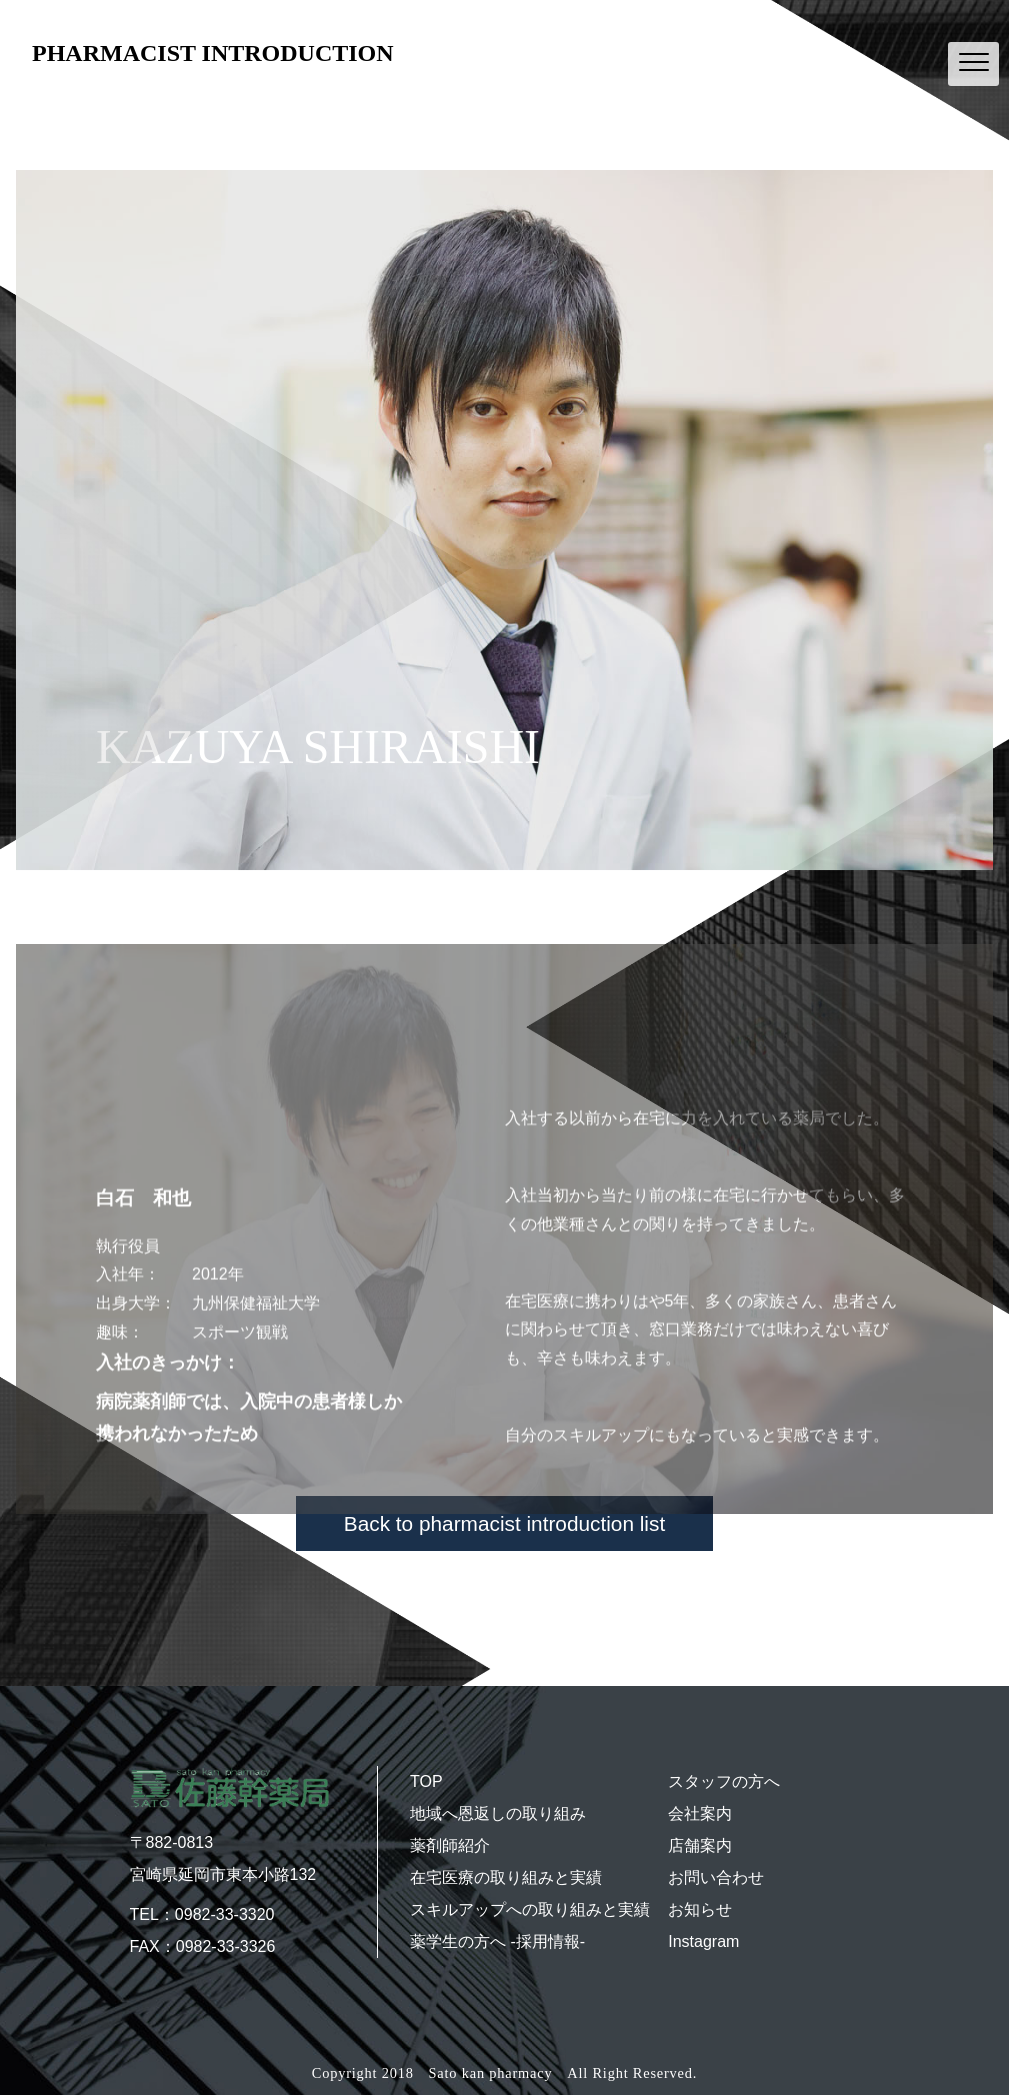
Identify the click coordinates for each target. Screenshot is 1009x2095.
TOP (426, 1781)
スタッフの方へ (724, 1781)
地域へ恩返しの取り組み (498, 1813)
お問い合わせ (716, 1877)
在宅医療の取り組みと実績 (506, 1877)
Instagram (703, 1941)
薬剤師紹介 (450, 1845)
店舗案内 (700, 1845)
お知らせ (700, 1909)
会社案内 (700, 1813)
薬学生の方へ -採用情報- (497, 1941)
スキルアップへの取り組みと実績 (530, 1909)
